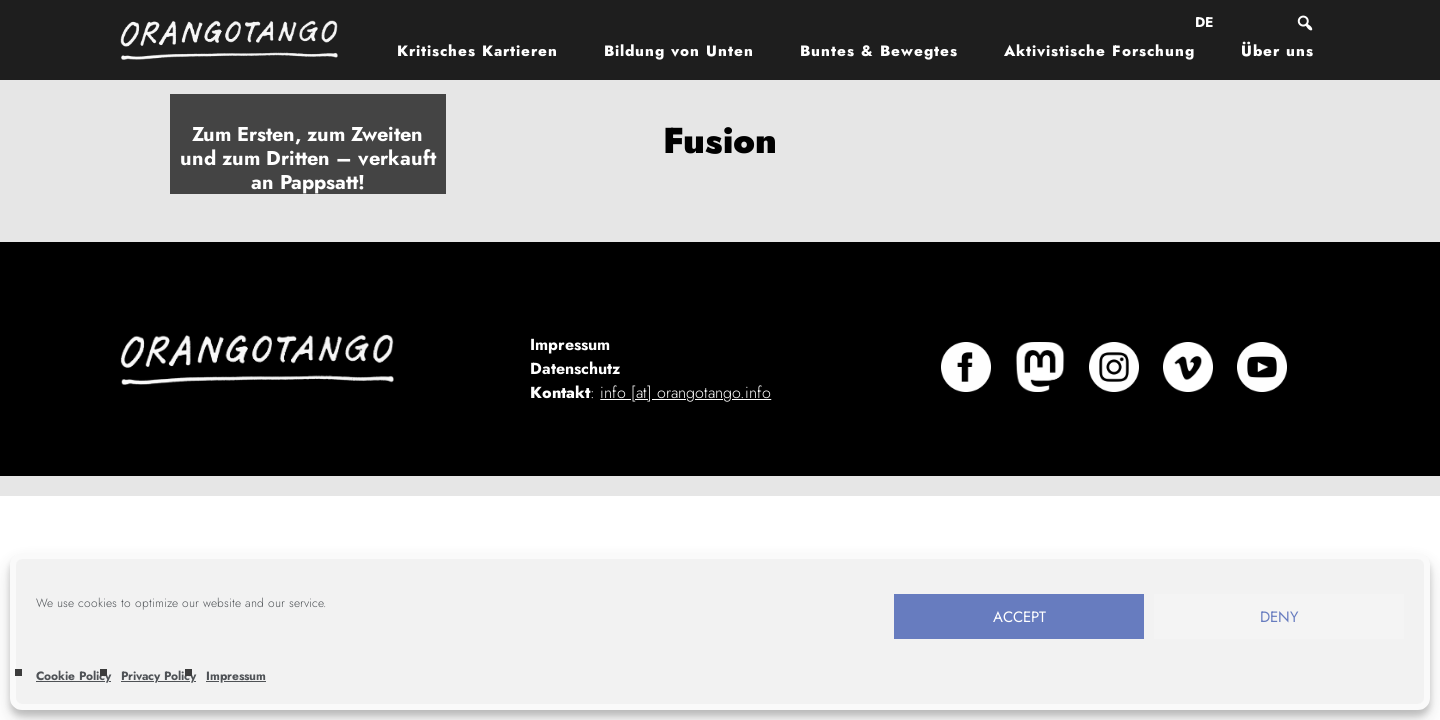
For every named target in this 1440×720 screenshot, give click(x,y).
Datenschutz (575, 368)
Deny (1279, 617)
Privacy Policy (158, 676)
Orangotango (240, 40)
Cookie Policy (73, 676)
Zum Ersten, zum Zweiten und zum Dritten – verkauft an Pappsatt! (308, 158)
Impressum (236, 676)
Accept (1019, 617)
